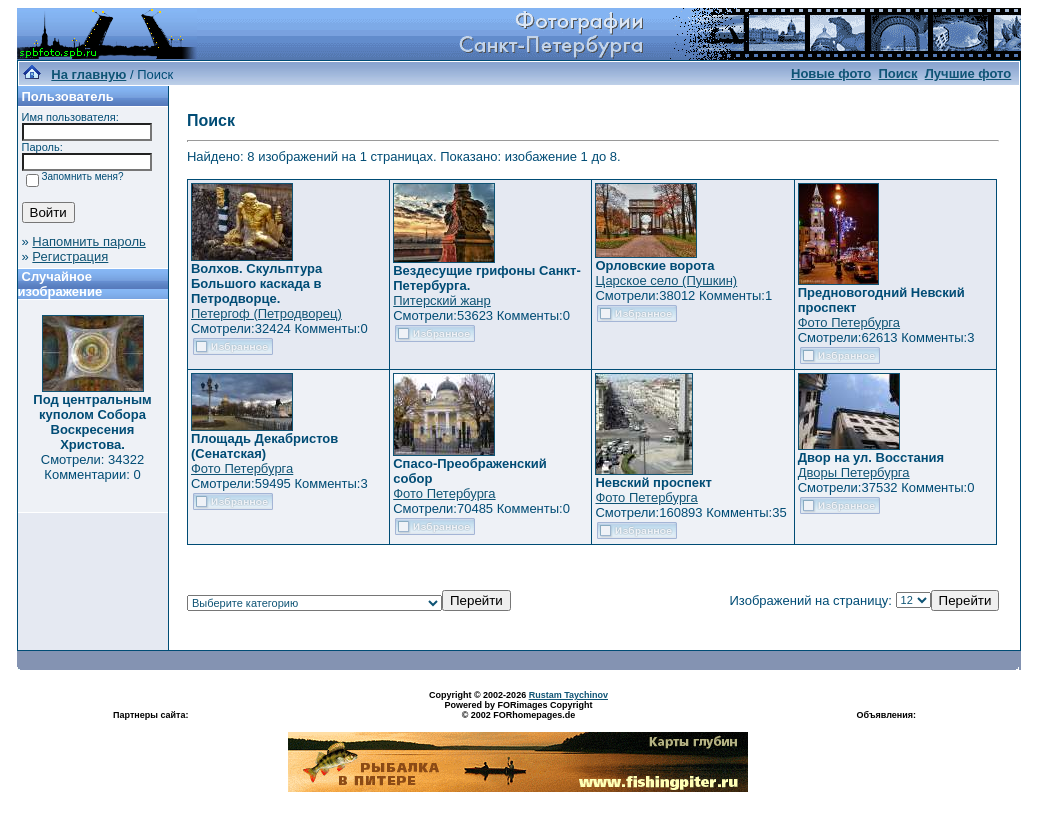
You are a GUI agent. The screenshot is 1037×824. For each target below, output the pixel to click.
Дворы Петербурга (854, 472)
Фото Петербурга (849, 322)
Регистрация (70, 256)
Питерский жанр (442, 300)
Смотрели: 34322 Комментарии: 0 (92, 467)
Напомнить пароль (88, 241)
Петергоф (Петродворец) (266, 313)
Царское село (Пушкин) (666, 280)
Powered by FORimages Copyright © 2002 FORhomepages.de (518, 710)
